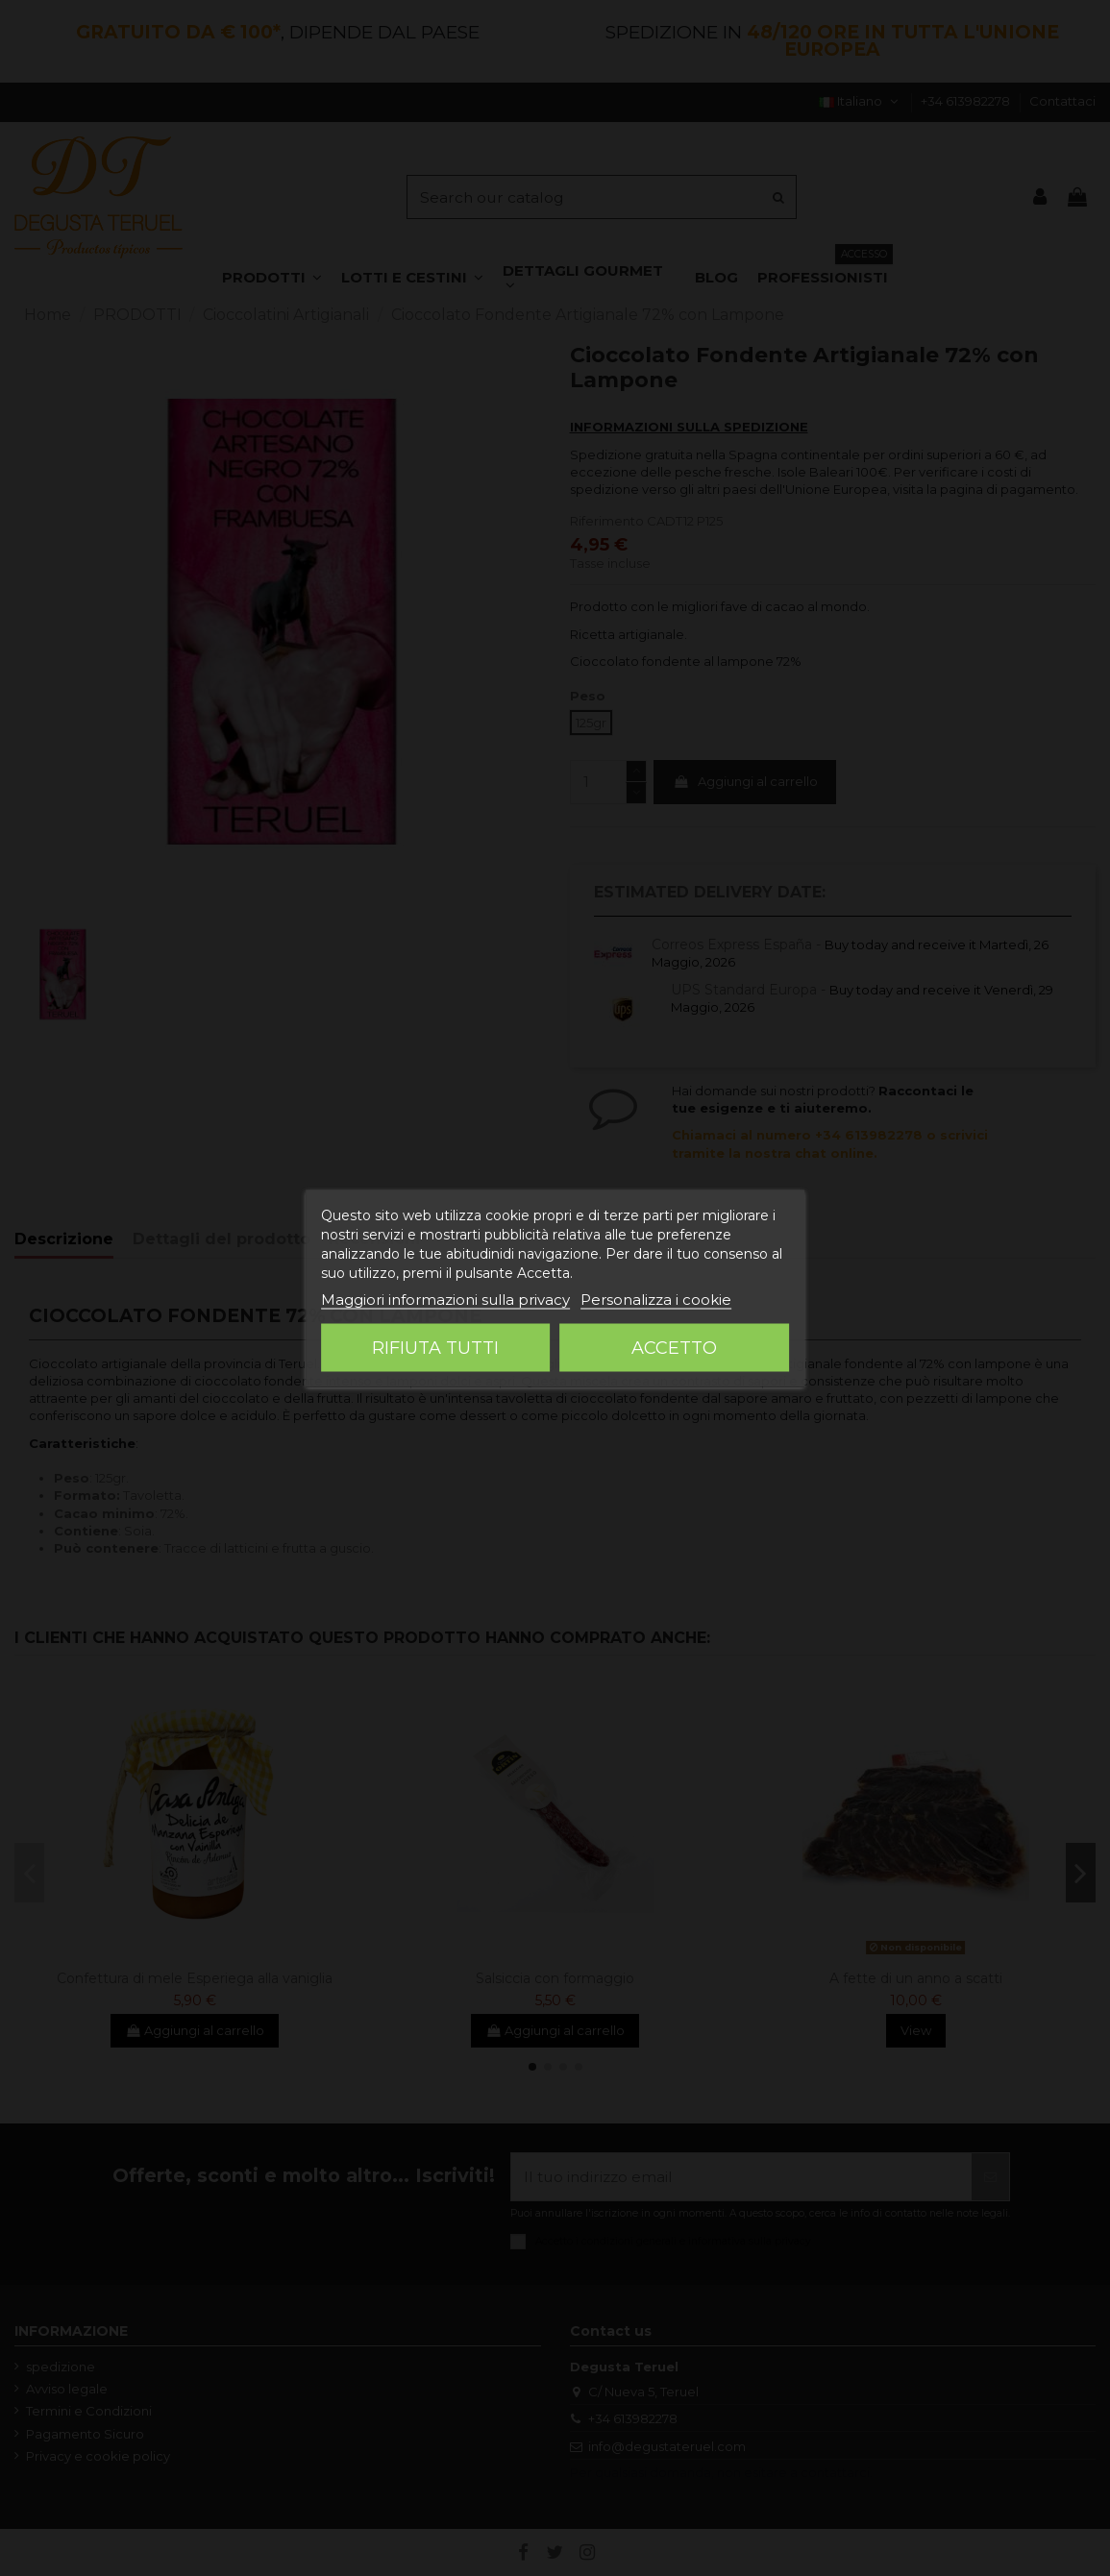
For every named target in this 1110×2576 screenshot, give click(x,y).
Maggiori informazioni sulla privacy (445, 1298)
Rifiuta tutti (435, 1347)
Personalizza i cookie (655, 1298)
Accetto (674, 1347)
